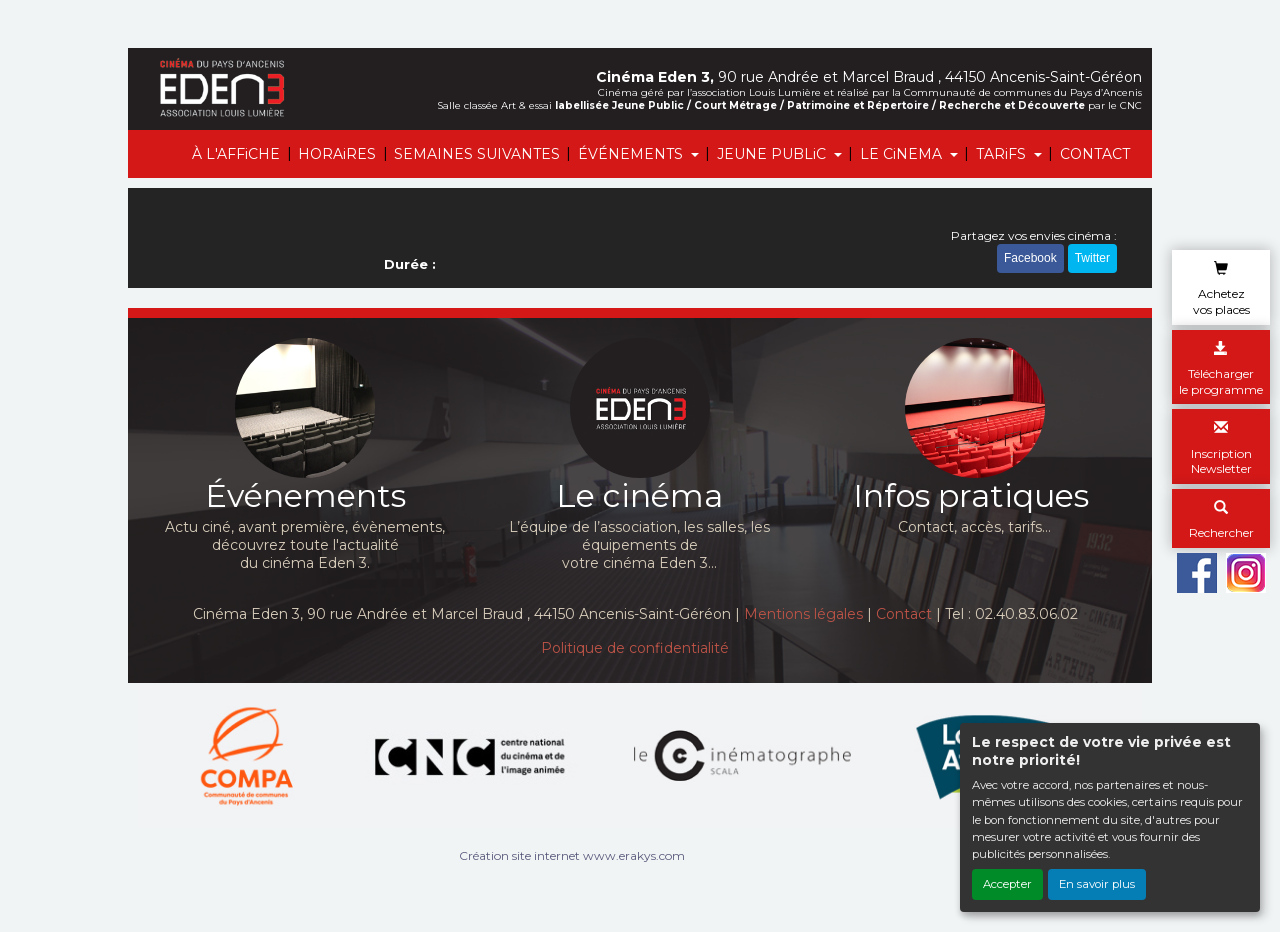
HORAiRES (337, 154)
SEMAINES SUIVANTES (477, 154)
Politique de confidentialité (635, 648)
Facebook (1030, 258)
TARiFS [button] (1003, 154)
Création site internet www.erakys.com (572, 855)
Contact (904, 614)
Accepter (1007, 884)
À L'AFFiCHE (236, 154)
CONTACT (1095, 154)
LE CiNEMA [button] (903, 154)
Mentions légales (803, 614)
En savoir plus (1097, 884)
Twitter (1092, 258)
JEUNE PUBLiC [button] (773, 154)
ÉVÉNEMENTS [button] (632, 154)
